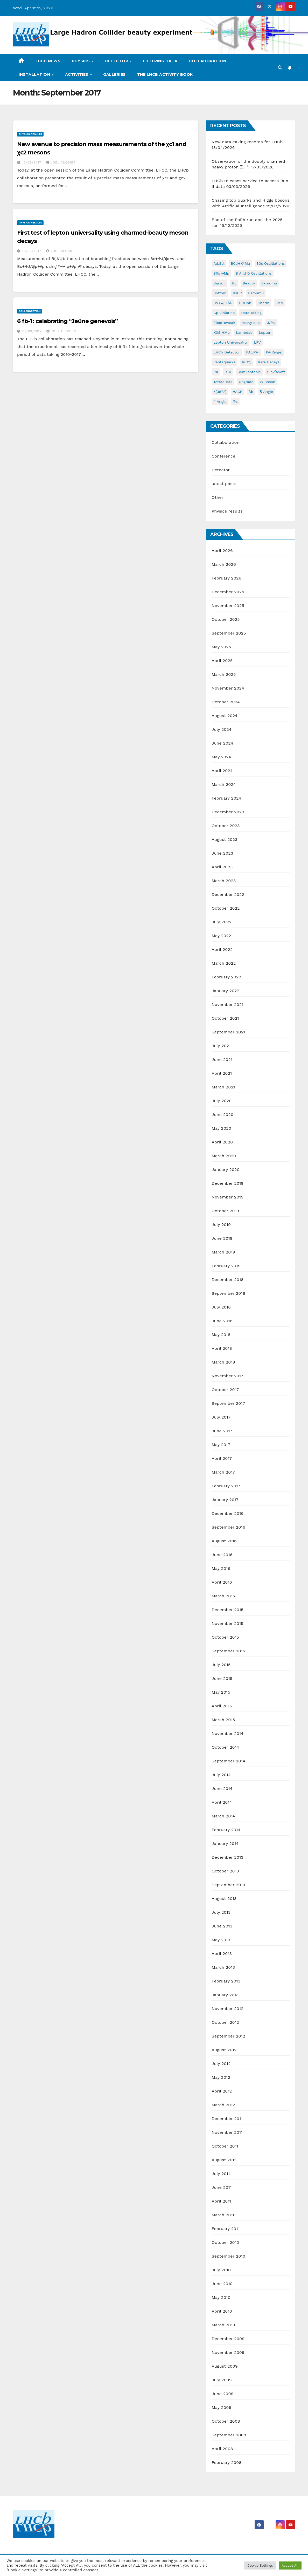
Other (217, 497)
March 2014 (223, 1816)
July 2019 (221, 1224)
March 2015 (223, 1719)
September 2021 (228, 1032)
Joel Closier (61, 162)
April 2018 (222, 1348)
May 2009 (221, 2407)
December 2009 (228, 2338)
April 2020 (222, 1142)
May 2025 (221, 646)
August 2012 (224, 2049)
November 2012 (227, 2008)
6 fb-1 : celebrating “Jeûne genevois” (67, 321)
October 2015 (225, 1637)
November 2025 (228, 605)
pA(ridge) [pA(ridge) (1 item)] (274, 352)
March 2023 (224, 880)
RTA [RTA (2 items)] (228, 372)
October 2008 (226, 2421)
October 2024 (226, 701)
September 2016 (228, 1527)
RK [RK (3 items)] (215, 372)
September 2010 (228, 2256)
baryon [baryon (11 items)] (219, 283)
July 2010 (221, 2269)
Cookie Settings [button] (260, 2565)
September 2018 (228, 1293)
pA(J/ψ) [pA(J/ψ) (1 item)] (253, 352)
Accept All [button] (290, 2565)
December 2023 (228, 811)
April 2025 (222, 660)
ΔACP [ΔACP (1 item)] (237, 392)
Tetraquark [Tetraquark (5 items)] (222, 382)
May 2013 (221, 1939)
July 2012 (221, 2063)
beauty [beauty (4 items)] (249, 283)
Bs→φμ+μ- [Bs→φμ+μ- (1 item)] (223, 303)
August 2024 (224, 715)
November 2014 (227, 1733)
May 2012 (221, 2077)
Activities (77, 74)
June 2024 (222, 743)
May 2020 (221, 1128)
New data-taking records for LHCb (247, 141)
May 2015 (221, 1692)
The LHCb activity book (165, 74)
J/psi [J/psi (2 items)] (271, 323)
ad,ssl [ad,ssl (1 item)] (218, 263)
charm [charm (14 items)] (263, 303)
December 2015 (227, 1609)
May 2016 (221, 1568)
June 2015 (222, 1678)
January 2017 (225, 1499)
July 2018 (221, 1307)
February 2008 (226, 2462)
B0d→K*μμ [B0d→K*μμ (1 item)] (240, 263)
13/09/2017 (32, 162)
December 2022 (228, 894)
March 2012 (223, 2104)
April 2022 (222, 949)
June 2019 (222, 1238)
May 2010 (221, 2297)
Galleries (114, 74)
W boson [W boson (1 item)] (267, 382)
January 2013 (225, 1994)
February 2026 (226, 578)
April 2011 (221, 2201)
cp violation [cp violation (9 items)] (224, 313)
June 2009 (222, 2393)
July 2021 (221, 1045)
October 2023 (226, 825)
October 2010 (225, 2242)
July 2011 (221, 2173)
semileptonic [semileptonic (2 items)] (249, 372)
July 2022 (221, 921)
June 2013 (222, 1926)
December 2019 (227, 1183)
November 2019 (227, 1197)
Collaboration (207, 61)
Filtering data (160, 61)
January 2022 (225, 990)
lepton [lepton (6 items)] (265, 332)
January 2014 (225, 1843)
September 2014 (228, 1761)
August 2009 (225, 2366)
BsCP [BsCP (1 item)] (237, 293)
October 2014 (225, 1747)
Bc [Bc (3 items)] (234, 283)
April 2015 (222, 1705)
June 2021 (222, 1059)
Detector (117, 61)
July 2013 (221, 1912)
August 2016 (224, 1540)
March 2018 (223, 1362)
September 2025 (229, 633)
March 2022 (224, 963)
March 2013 (223, 1967)
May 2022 (221, 935)
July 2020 (222, 1100)
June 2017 (222, 1430)
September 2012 (228, 2036)
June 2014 (222, 1788)
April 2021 (222, 1073)
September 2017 (228, 1403)
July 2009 (222, 2379)
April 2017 (222, 1458)
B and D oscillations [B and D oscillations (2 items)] (254, 273)
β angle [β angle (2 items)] (266, 392)
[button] (280, 67)
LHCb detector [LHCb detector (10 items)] (226, 352)
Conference (223, 456)
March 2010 (223, 2324)
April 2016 (222, 1582)
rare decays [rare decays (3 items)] (268, 362)
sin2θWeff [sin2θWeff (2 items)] (276, 372)
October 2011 (225, 2146)
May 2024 (221, 756)
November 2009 (228, 2352)
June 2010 (222, 2283)
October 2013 (225, 1871)
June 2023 (222, 853)
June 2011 (222, 2187)
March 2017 (223, 1472)
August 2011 (224, 2159)
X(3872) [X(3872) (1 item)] (219, 392)
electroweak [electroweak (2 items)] (224, 323)
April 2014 (222, 1802)
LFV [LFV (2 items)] (257, 342)
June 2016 (222, 1554)
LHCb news (48, 61)
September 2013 (228, 1884)
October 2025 (226, 619)
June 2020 (222, 1114)
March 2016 (223, 1595)
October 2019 (225, 1210)
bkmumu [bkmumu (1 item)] (269, 283)
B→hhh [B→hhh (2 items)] (245, 303)
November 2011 (227, 2132)
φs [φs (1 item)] (235, 401)
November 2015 (227, 1623)
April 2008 (222, 2448)
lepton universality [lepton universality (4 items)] (230, 342)
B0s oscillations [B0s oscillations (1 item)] (270, 263)
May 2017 (221, 1444)
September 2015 (228, 1650)
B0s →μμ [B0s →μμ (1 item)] (221, 273)
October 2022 (226, 908)
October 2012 (225, 2022)
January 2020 (225, 1169)
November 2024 (228, 688)
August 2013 (224, 1898)
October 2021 (225, 1018)
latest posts (224, 483)
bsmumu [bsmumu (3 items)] (256, 293)
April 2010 (222, 2311)
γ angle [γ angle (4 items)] (219, 401)
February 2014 (226, 1829)
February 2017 (226, 1485)
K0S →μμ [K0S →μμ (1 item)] (221, 332)
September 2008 (229, 2434)
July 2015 (221, 1664)
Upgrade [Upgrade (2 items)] (246, 382)
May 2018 (221, 1334)
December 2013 (227, 1857)
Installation (35, 74)
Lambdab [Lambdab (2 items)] (244, 332)
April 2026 (222, 550)
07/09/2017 (32, 331)
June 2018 (222, 1320)
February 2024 (226, 798)
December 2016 (227, 1513)
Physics (81, 61)
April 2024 (222, 770)
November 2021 (227, 1004)
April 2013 (222, 1953)
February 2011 (226, 2228)
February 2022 (226, 976)
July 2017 (221, 1417)
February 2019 (226, 1265)
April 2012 (222, 2091)
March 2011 (223, 2214)
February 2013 (226, 1981)
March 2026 (224, 564)
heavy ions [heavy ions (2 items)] (251, 323)
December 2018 (227, 1279)
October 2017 (225, 1389)
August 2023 (224, 839)
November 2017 (227, 1375)
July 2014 (221, 1774)
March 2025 (224, 674)
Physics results (30, 134)
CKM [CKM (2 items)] (280, 303)
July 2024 (221, 729)
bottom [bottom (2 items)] (219, 293)
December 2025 (228, 591)
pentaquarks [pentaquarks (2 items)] (224, 362)
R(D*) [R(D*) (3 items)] (246, 362)
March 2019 (223, 1252)
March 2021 (223, 1087)
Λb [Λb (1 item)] (251, 392)
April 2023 (222, 866)
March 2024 (224, 784)
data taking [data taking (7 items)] (251, 313)
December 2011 (227, 2118)
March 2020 (224, 1155)
